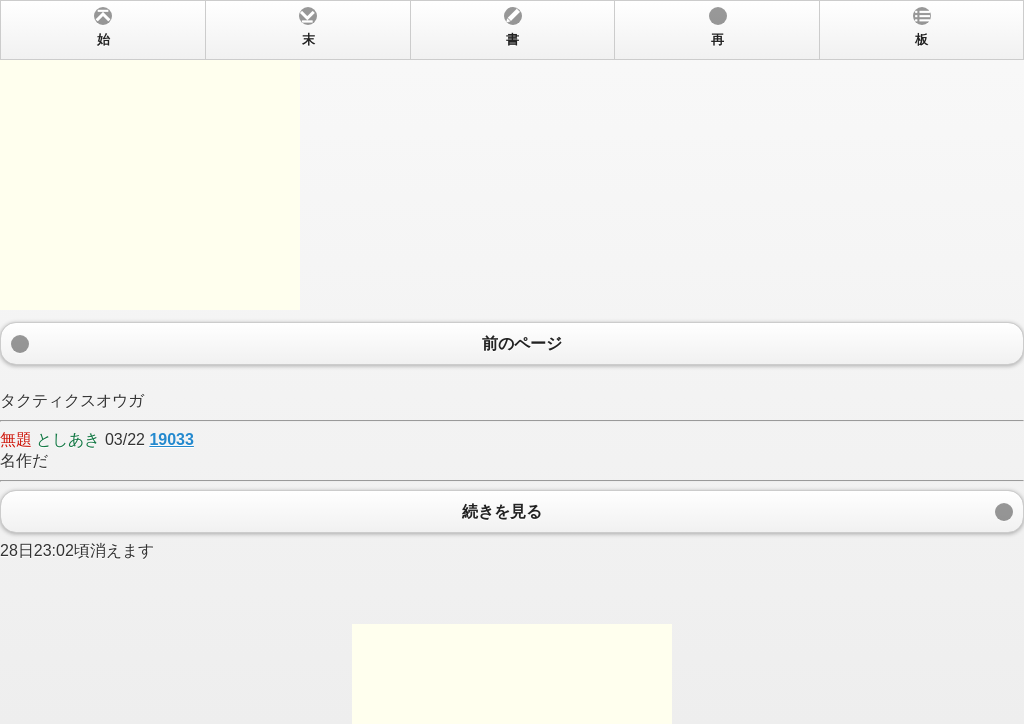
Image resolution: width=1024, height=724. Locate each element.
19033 (171, 439)
